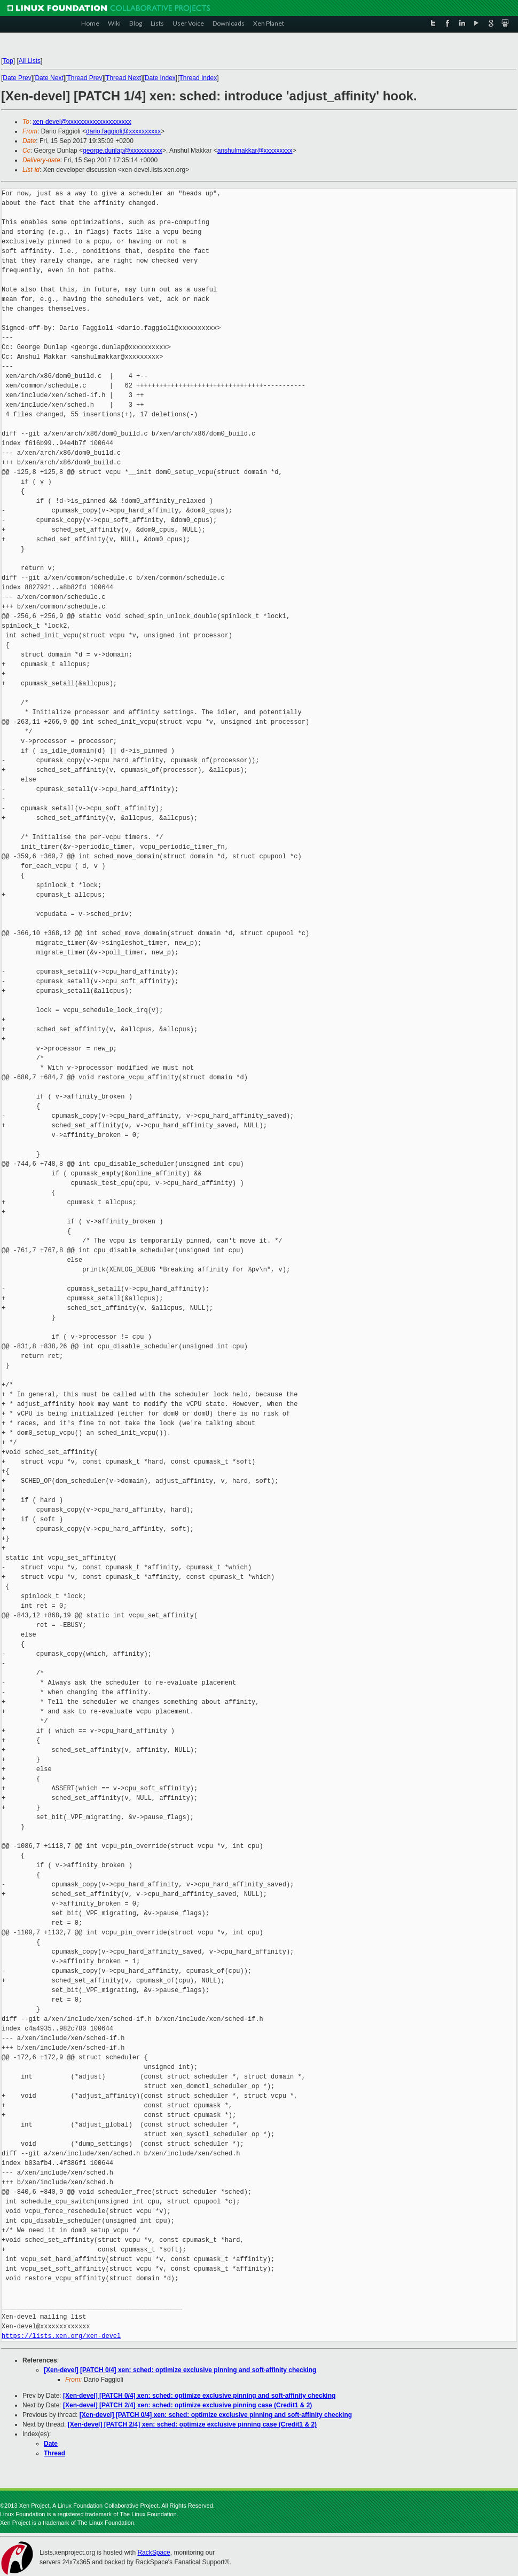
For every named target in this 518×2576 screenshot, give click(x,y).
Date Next (49, 78)
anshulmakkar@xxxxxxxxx (255, 150)
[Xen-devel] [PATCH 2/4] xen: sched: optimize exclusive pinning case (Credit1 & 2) (187, 2405)
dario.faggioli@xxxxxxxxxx (123, 131)
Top (8, 61)
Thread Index (198, 78)
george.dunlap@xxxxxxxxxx (122, 150)
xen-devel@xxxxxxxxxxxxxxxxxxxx (82, 121)
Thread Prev (84, 78)
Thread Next (123, 78)
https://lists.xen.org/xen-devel (61, 2336)
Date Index (160, 78)
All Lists (30, 61)
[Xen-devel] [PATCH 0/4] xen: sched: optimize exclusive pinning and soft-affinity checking (180, 2370)
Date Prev (17, 78)
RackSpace (153, 2552)
